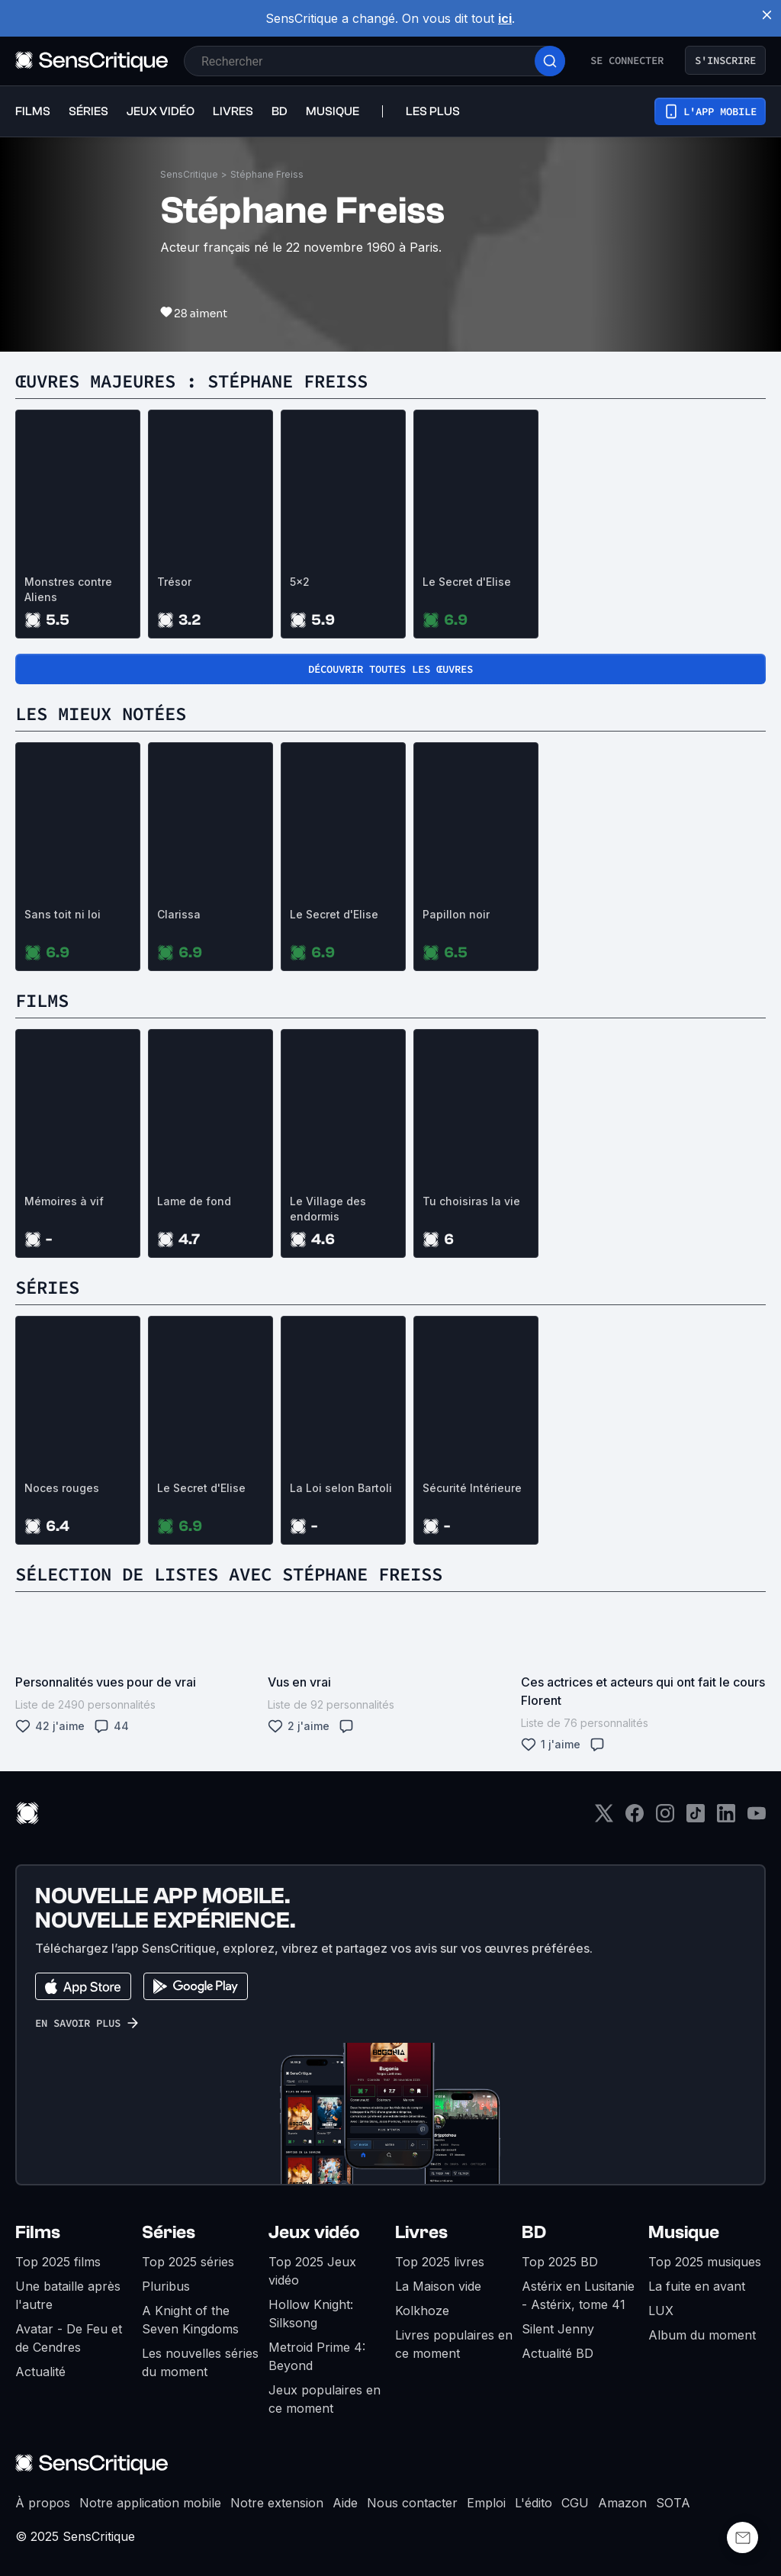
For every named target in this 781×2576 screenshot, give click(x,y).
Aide (345, 2502)
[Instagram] (665, 1818)
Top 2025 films (58, 2261)
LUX (660, 2310)
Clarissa (179, 914)
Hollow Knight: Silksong (310, 2313)
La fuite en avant (696, 2286)
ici (505, 18)
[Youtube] (756, 1818)
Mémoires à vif (64, 1201)
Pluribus (166, 2286)
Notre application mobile (150, 2502)
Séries (168, 2232)
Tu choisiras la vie (471, 1201)
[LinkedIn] (726, 1818)
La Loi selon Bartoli (341, 1487)
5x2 (300, 581)
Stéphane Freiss (267, 174)
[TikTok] (695, 1818)
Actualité (40, 2371)
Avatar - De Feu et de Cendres (68, 2338)
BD (534, 2232)
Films (37, 2232)
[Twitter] (604, 1818)
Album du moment (702, 2335)
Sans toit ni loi (62, 914)
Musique (683, 2232)
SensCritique (189, 174)
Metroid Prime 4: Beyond (316, 2356)
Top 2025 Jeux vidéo (312, 2271)
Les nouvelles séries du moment (200, 2362)
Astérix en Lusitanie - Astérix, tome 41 (578, 2295)
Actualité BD (557, 2353)
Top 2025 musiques (704, 2261)
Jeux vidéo (314, 2232)
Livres (421, 2232)
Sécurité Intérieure (472, 1487)
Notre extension (276, 2502)
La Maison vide (438, 2286)
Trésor (174, 581)
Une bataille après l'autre (68, 2295)
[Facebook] (634, 1818)
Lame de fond (194, 1201)
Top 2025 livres (439, 2261)
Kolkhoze (422, 2310)
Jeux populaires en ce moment (324, 2399)
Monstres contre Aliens (68, 589)
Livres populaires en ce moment (454, 2344)
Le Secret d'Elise (467, 581)
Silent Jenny (558, 2328)
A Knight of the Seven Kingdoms (190, 2319)
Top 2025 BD (560, 2261)
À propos (42, 2502)
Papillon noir (456, 914)
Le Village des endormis (328, 1209)
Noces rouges (61, 1487)
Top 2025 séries (188, 2261)
